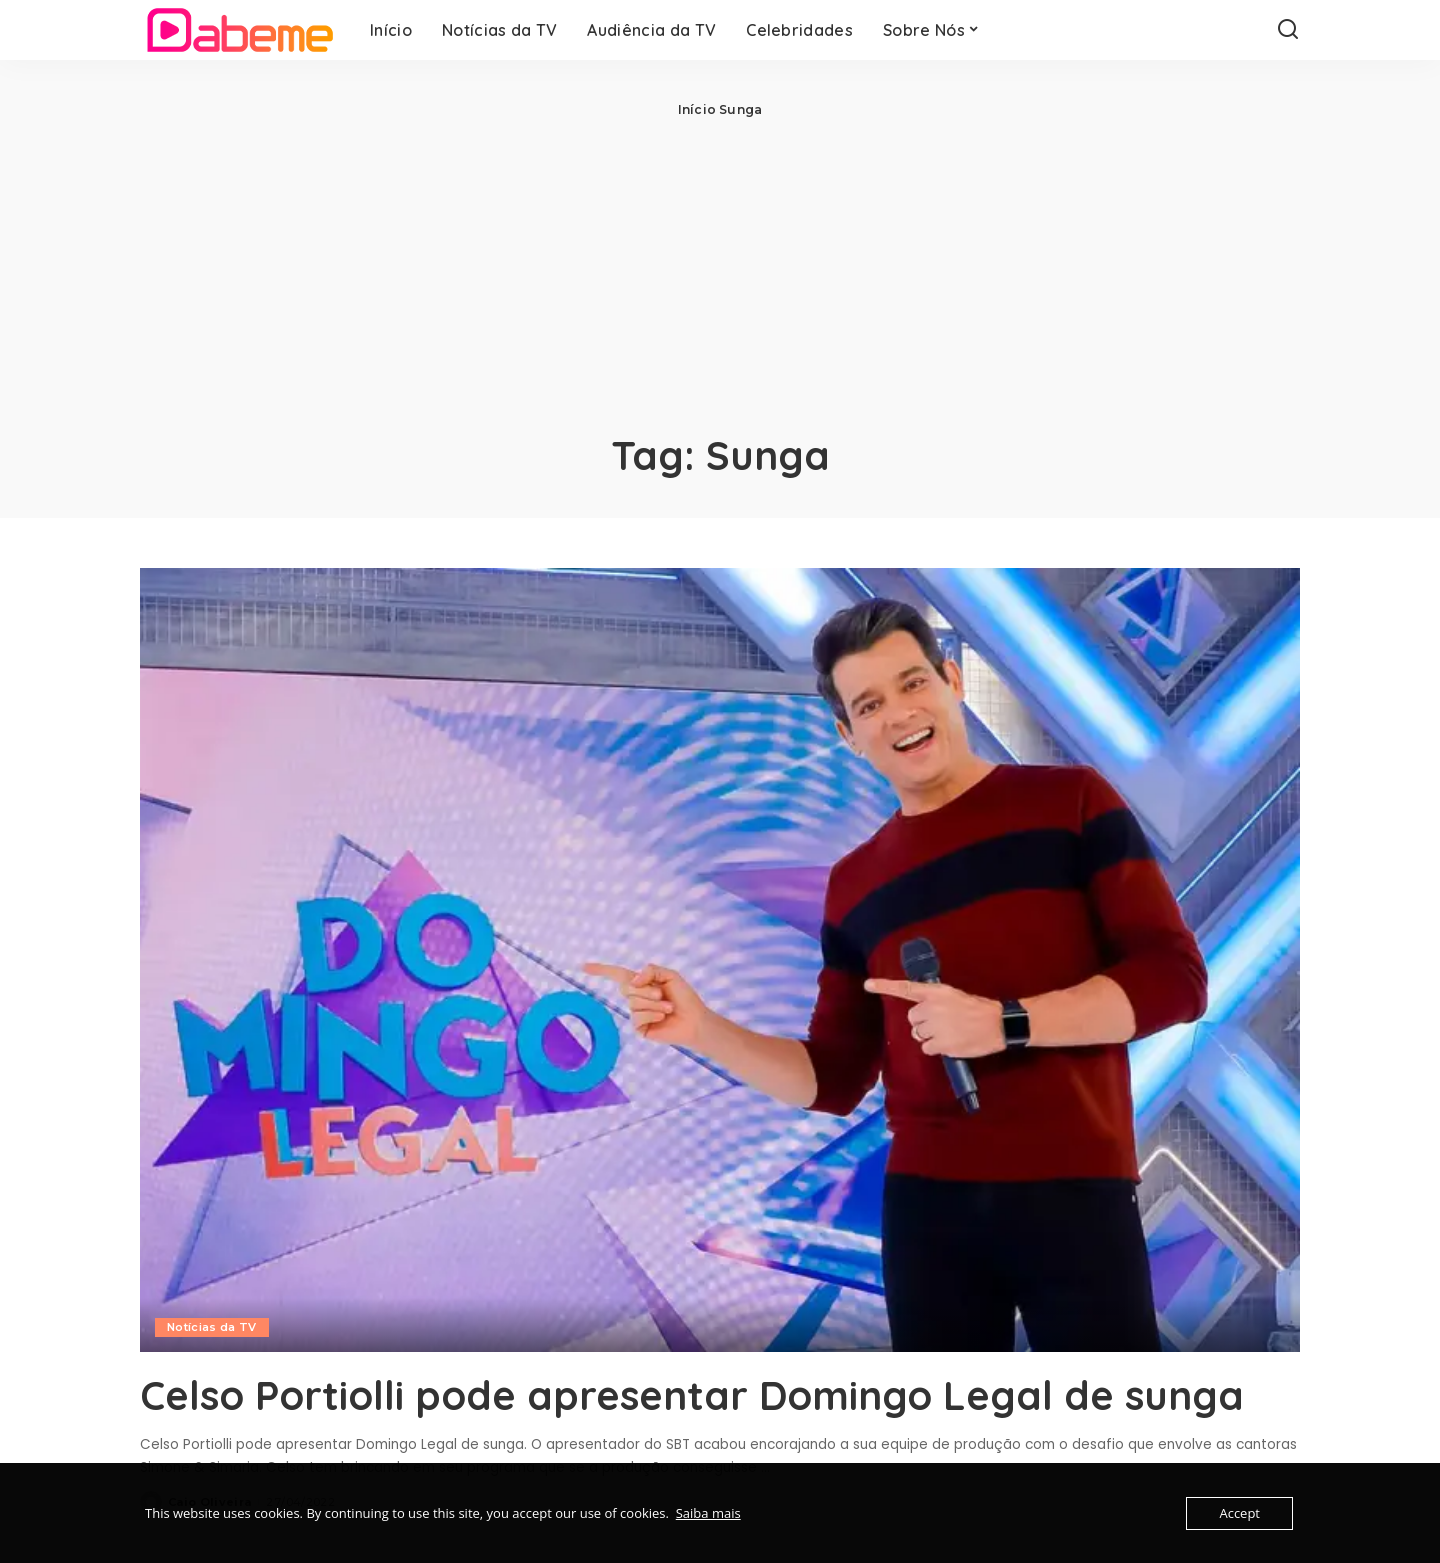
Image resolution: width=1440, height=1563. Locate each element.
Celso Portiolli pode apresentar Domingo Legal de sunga (692, 1395)
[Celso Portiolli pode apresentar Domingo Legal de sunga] (720, 960)
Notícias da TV (212, 1327)
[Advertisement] (720, 270)
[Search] (1288, 30)
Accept (1239, 1513)
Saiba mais (708, 1513)
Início (697, 109)
